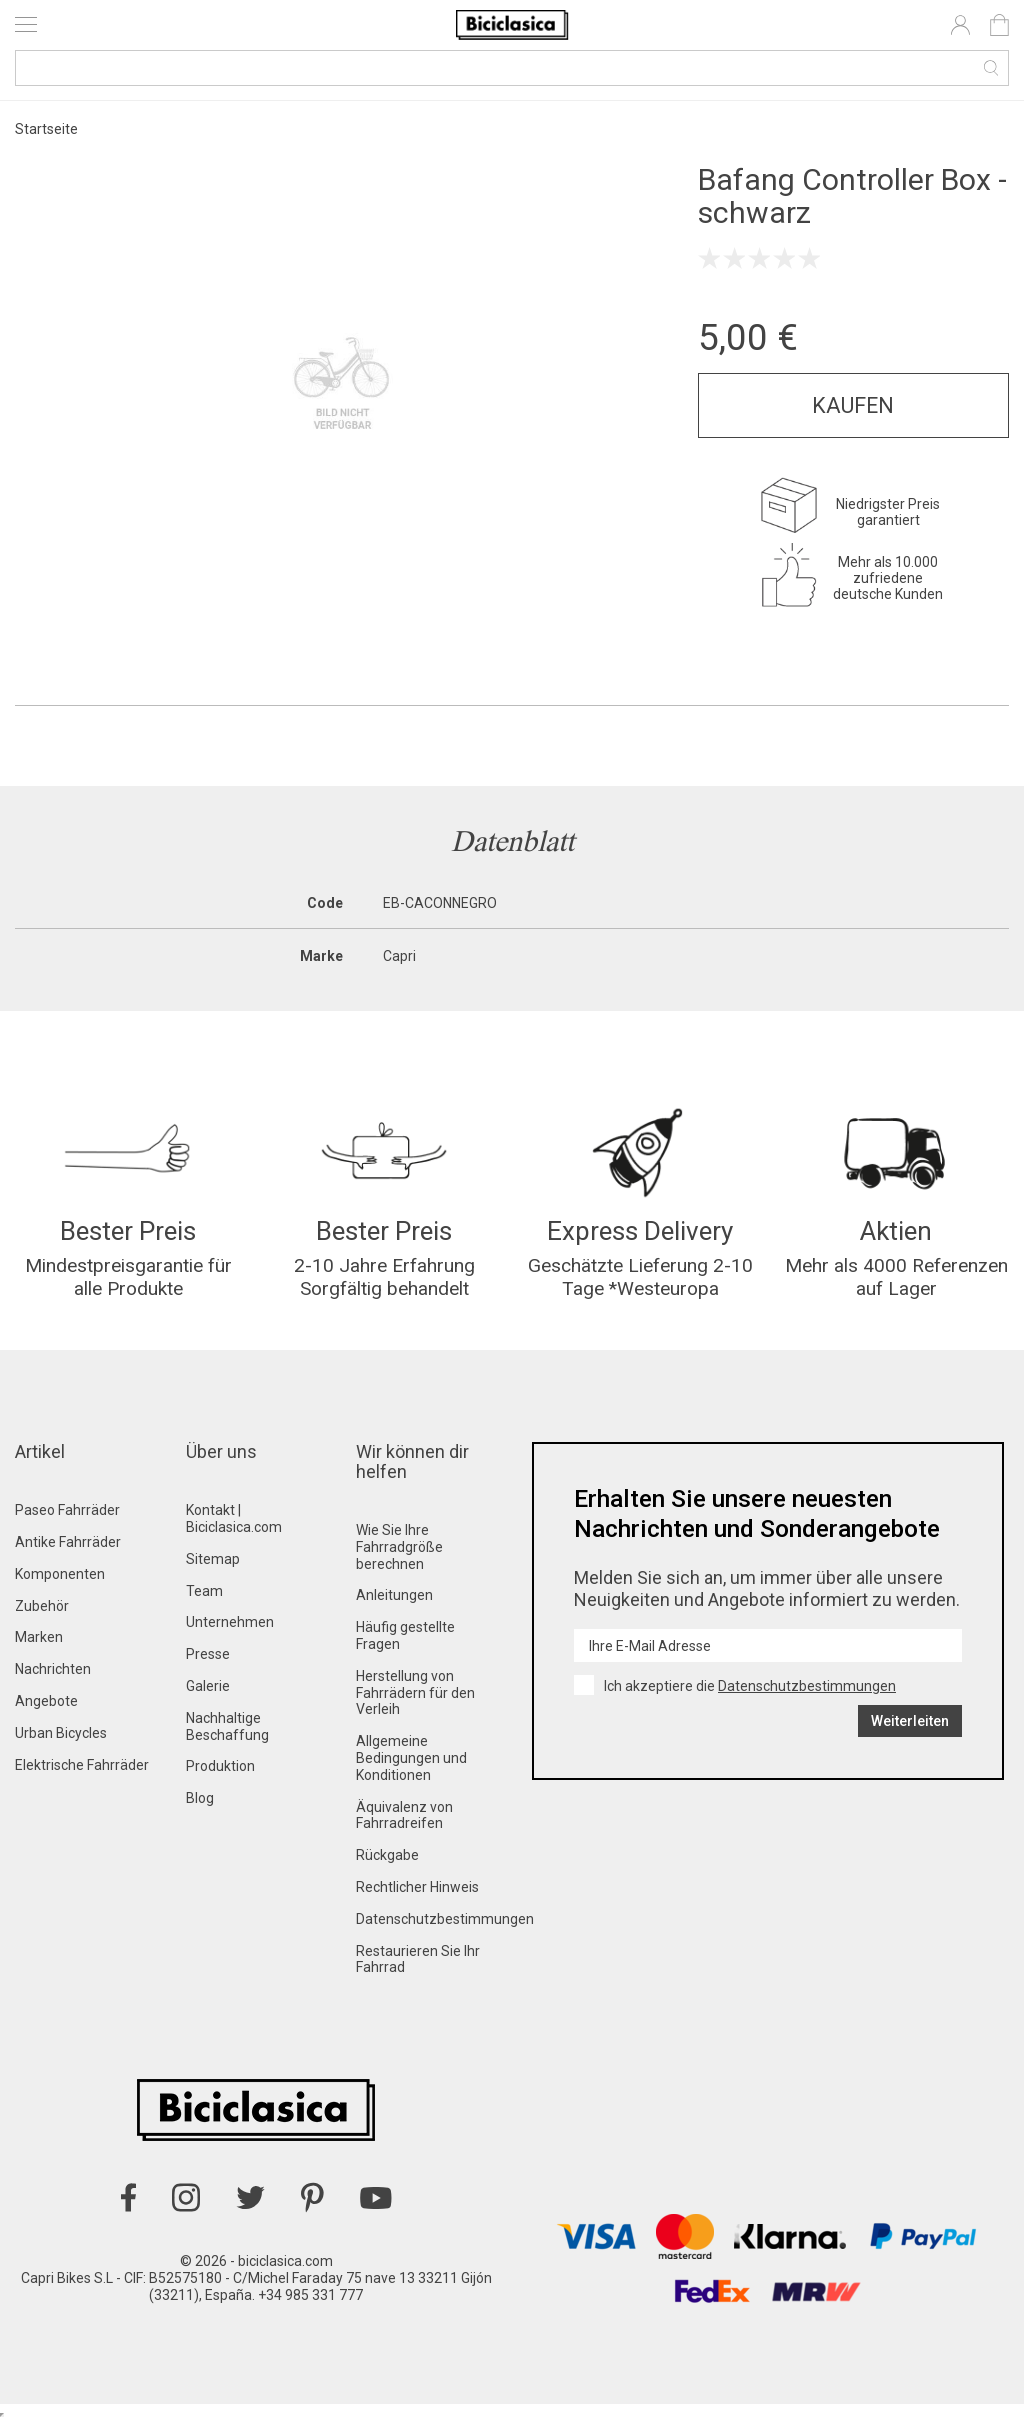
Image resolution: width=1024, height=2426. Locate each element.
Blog (200, 1804)
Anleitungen (394, 1601)
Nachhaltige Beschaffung (227, 1732)
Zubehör (42, 1611)
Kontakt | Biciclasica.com (234, 1524)
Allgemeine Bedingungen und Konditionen (411, 1764)
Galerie (208, 1692)
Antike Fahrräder (68, 1548)
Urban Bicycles (61, 1739)
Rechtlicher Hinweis (417, 1893)
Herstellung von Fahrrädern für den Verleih (415, 1699)
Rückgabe (387, 1861)
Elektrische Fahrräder (82, 1770)
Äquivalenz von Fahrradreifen (404, 1820)
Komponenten (60, 1580)
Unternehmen (230, 1628)
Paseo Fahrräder (67, 1516)
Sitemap (213, 1565)
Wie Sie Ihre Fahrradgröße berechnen (399, 1553)
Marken (39, 1643)
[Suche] (512, 68)
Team (204, 1596)
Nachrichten (53, 1675)
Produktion (220, 1772)
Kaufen (853, 405)
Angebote (46, 1707)
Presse (208, 1660)
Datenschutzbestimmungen (445, 1925)
